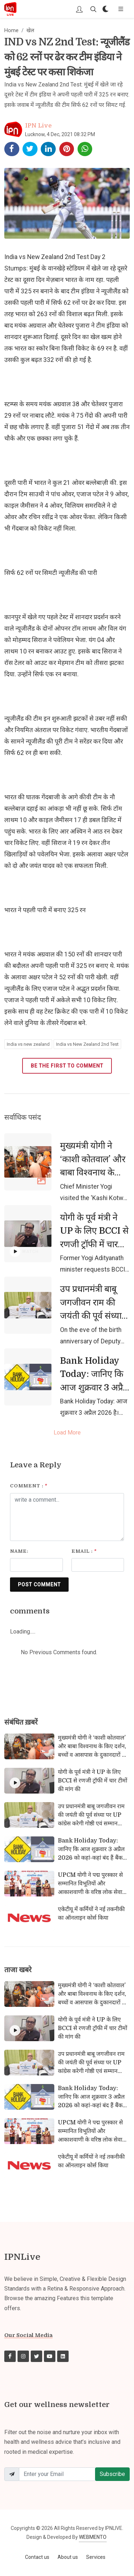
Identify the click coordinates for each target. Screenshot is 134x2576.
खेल (30, 31)
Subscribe (112, 2474)
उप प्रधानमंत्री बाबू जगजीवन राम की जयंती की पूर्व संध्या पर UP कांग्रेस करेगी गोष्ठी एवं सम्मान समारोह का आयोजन (93, 1322)
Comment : (29, 1485)
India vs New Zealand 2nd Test (87, 1044)
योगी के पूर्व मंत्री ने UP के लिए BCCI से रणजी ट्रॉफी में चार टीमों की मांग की (94, 1237)
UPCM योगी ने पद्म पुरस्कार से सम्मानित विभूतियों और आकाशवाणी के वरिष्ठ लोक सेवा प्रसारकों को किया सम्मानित (90, 1888)
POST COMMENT (39, 1584)
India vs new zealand (28, 1044)
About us (68, 2557)
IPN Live (38, 126)
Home (11, 31)
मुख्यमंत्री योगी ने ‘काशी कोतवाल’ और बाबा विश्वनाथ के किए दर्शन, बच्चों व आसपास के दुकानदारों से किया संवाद (92, 1185)
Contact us (37, 2557)
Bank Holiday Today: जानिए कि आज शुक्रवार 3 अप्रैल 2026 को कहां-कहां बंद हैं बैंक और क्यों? (94, 1387)
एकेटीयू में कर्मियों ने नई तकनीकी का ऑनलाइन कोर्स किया (91, 1913)
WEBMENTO (92, 2537)
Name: (19, 1551)
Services (95, 2557)
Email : (84, 1551)
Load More (67, 1432)
